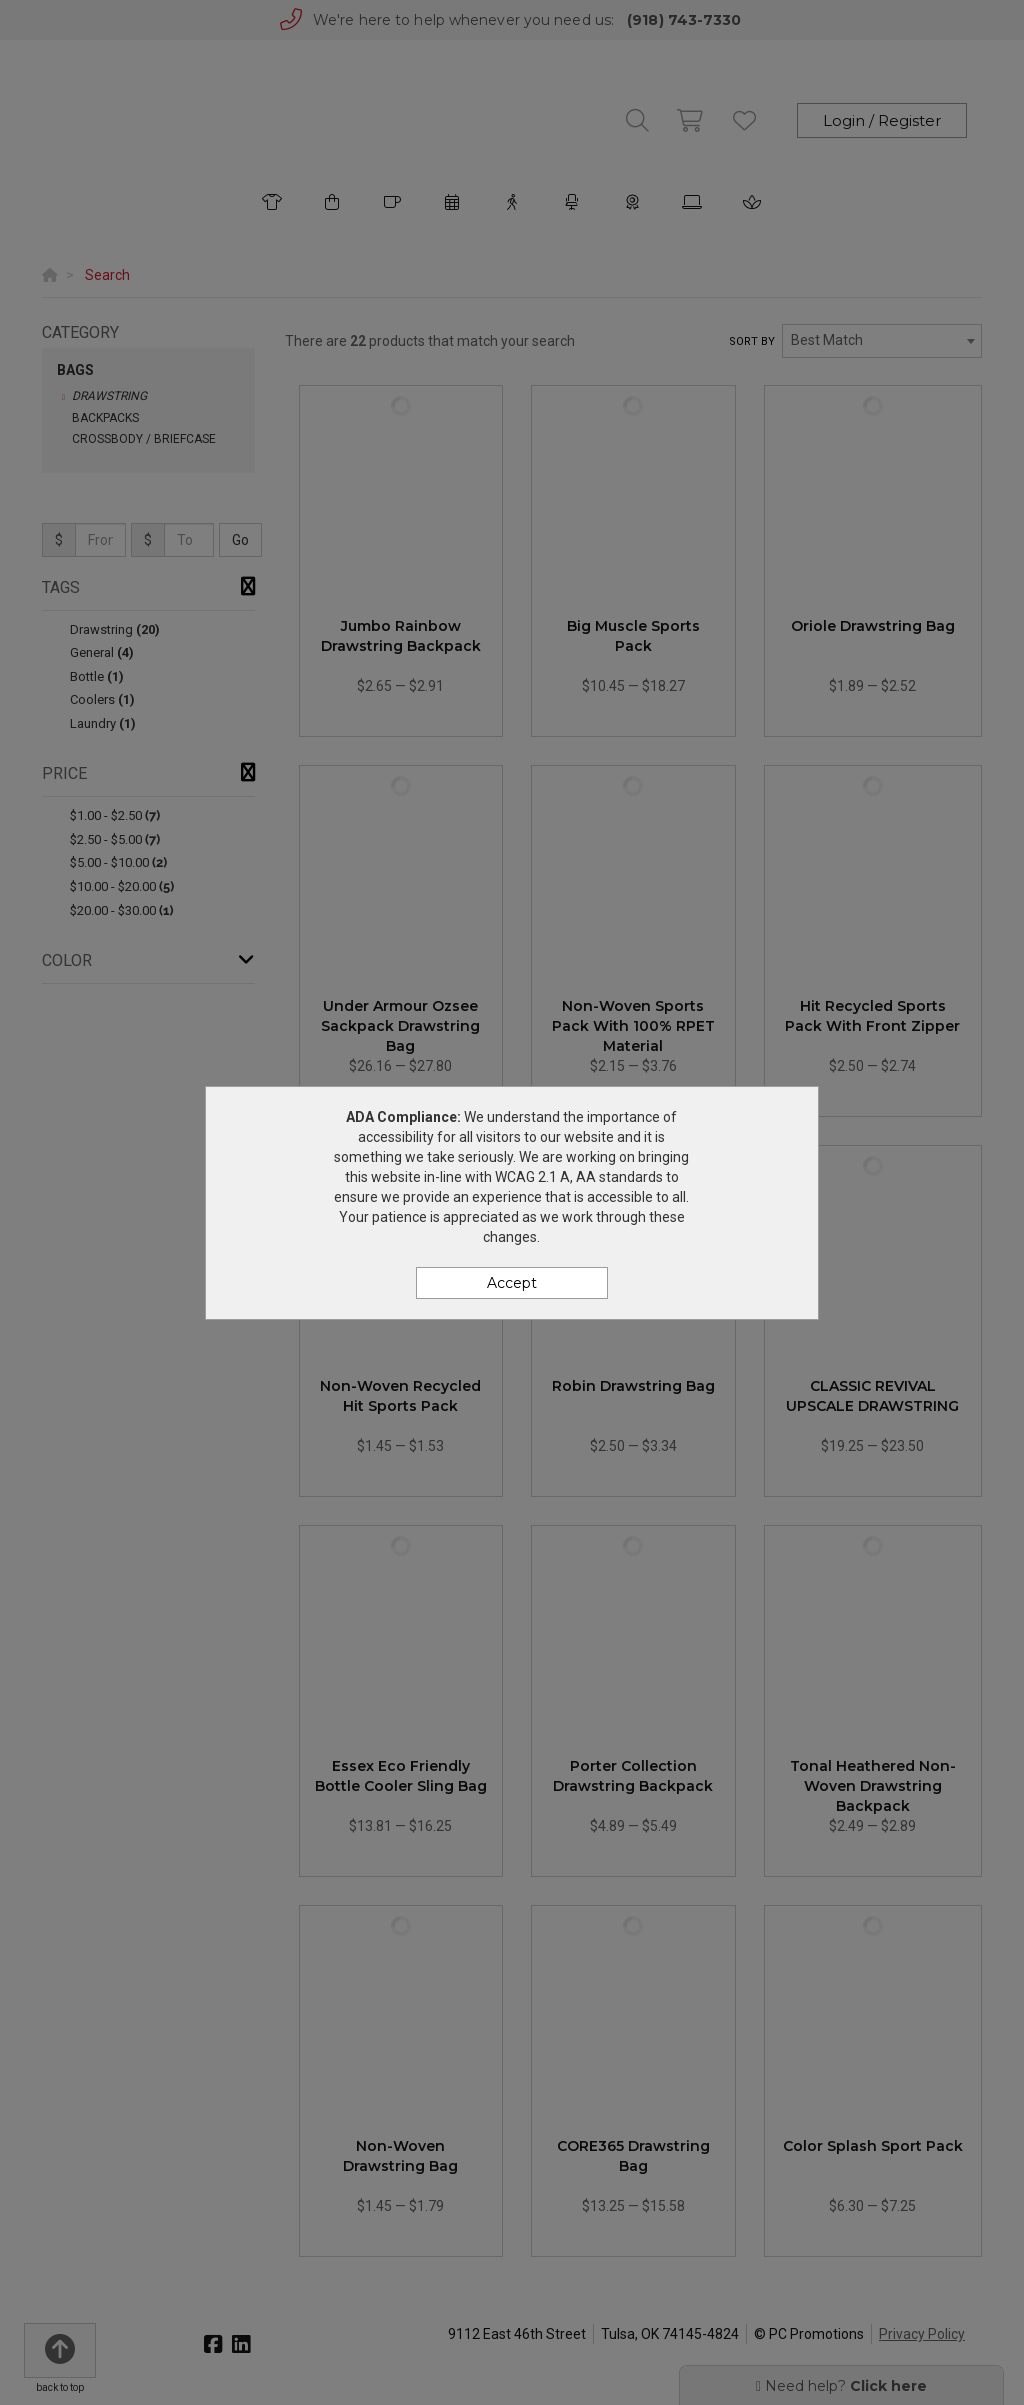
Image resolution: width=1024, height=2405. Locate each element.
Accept (512, 1283)
